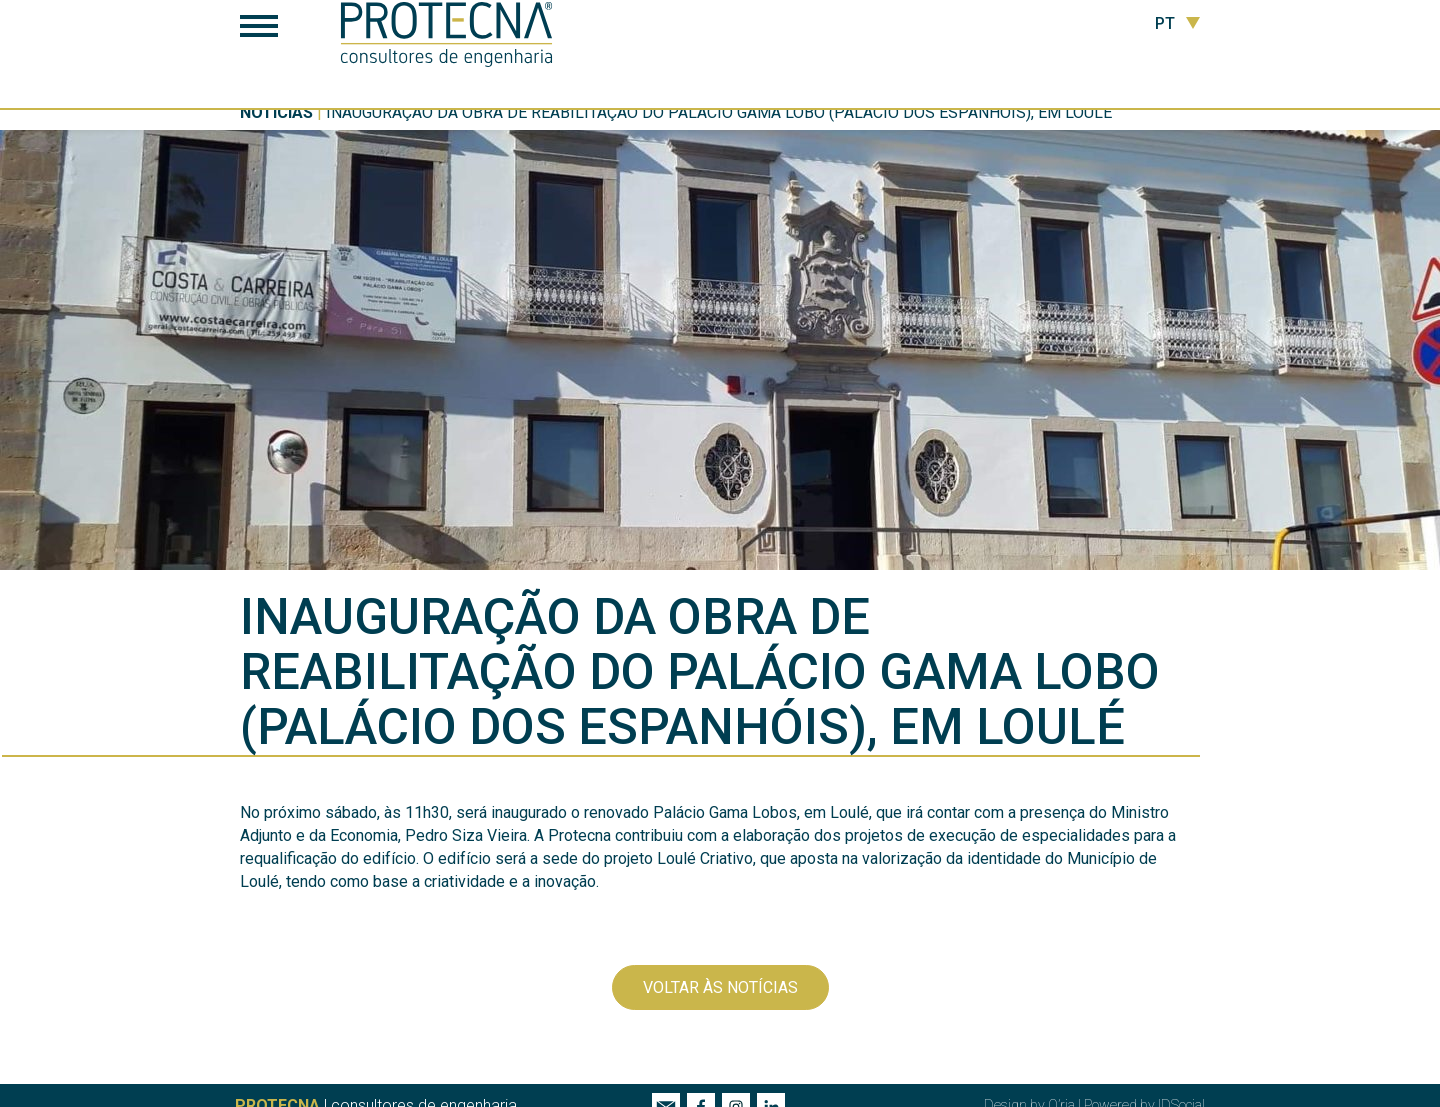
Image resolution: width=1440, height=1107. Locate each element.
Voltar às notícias (720, 987)
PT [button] (1177, 24)
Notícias (276, 112)
